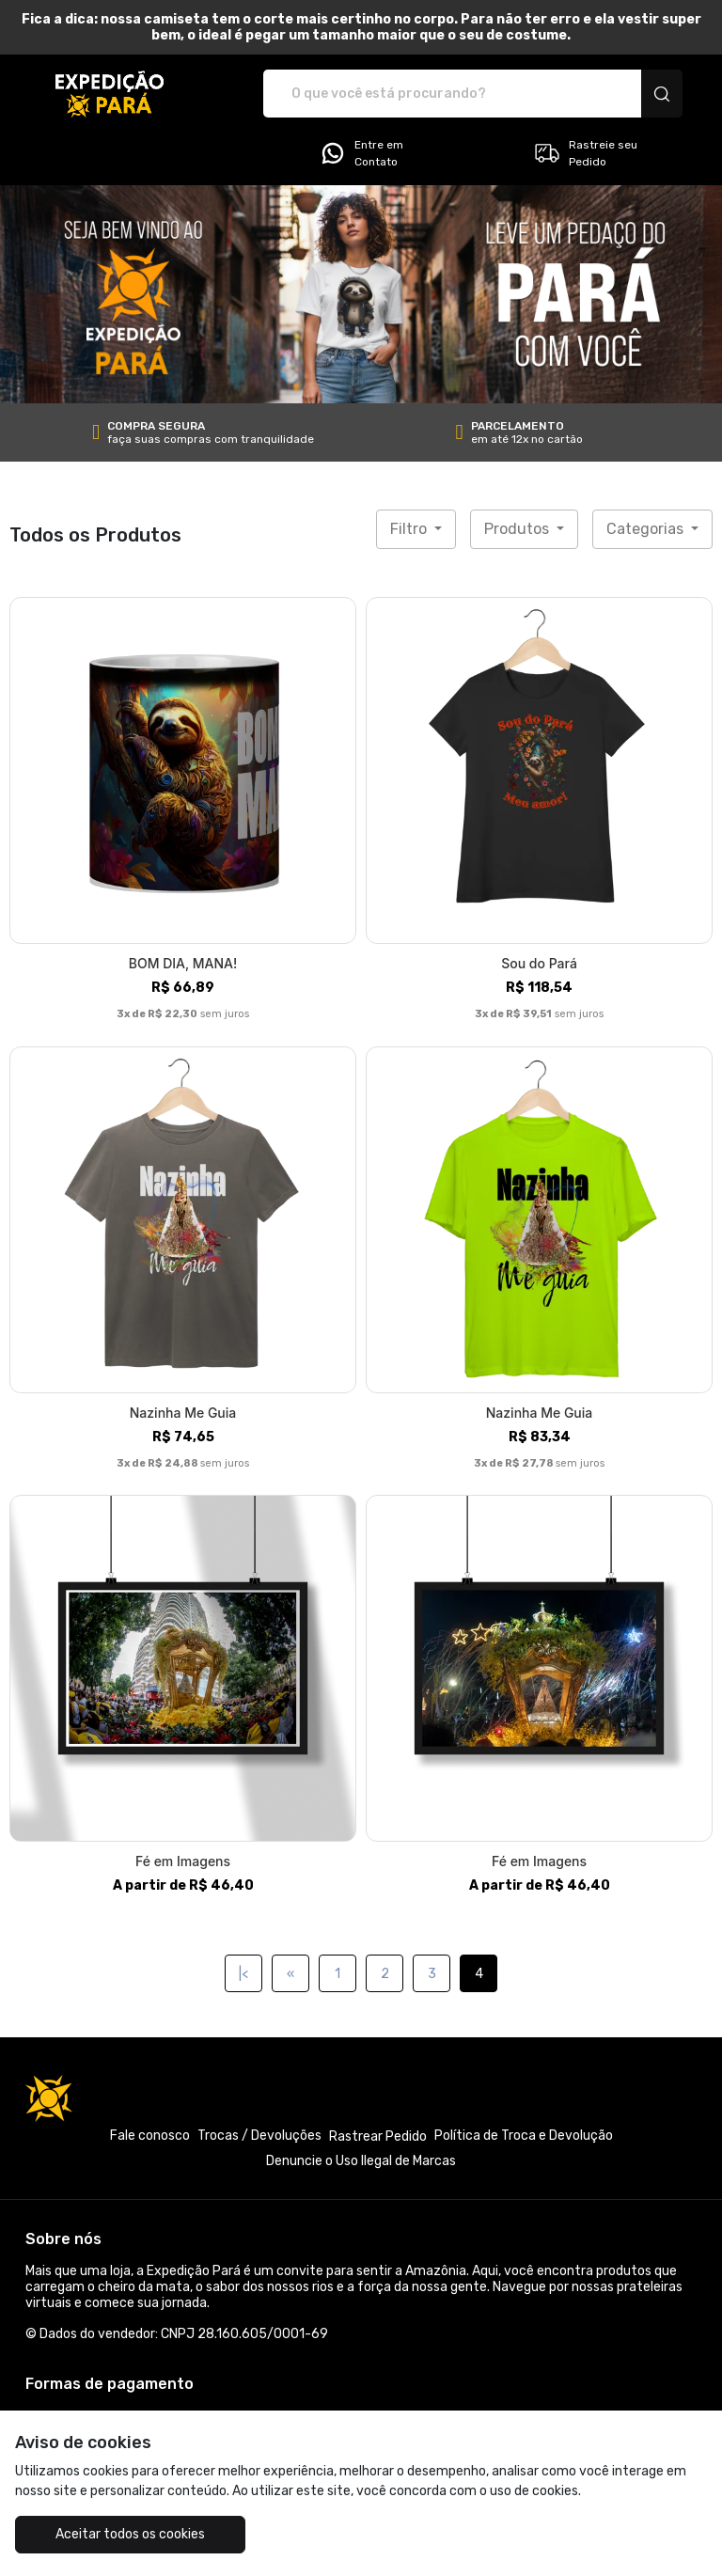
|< (243, 1974)
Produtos (518, 529)
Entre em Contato (361, 153)
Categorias (646, 529)
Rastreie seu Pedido (585, 153)
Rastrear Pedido (378, 2136)
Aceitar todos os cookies (130, 2534)
